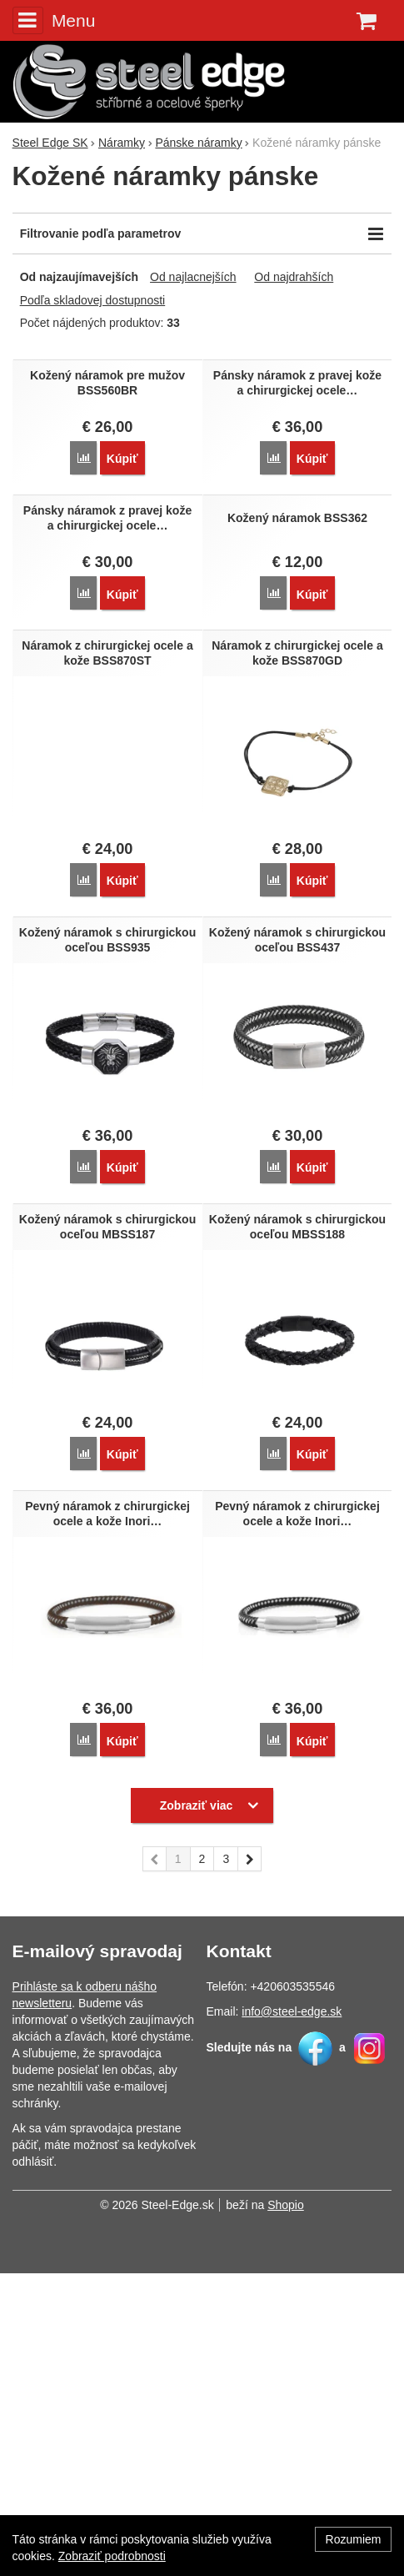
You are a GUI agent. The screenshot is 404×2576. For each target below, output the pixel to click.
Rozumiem (354, 2539)
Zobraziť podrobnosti (112, 2556)
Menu (54, 20)
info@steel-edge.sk (292, 2314)
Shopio (285, 2507)
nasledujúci (250, 2165)
